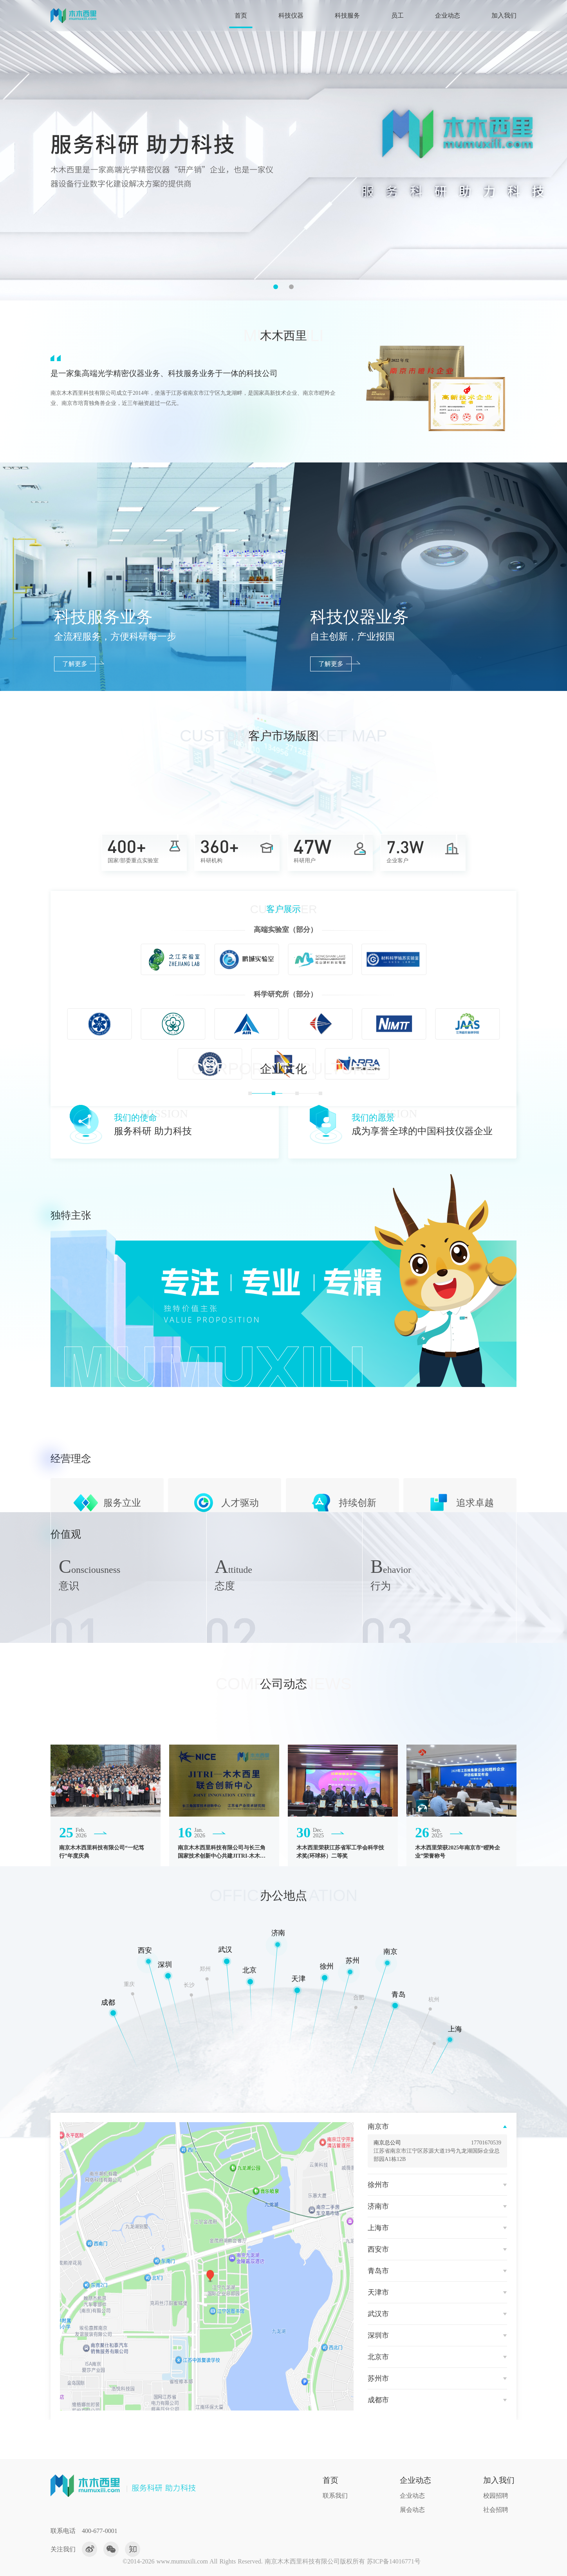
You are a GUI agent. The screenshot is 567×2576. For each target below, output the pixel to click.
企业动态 (447, 15)
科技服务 (347, 15)
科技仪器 (290, 15)
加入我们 (503, 15)
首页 (241, 15)
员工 (397, 15)
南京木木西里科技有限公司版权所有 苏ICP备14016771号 (343, 2561)
